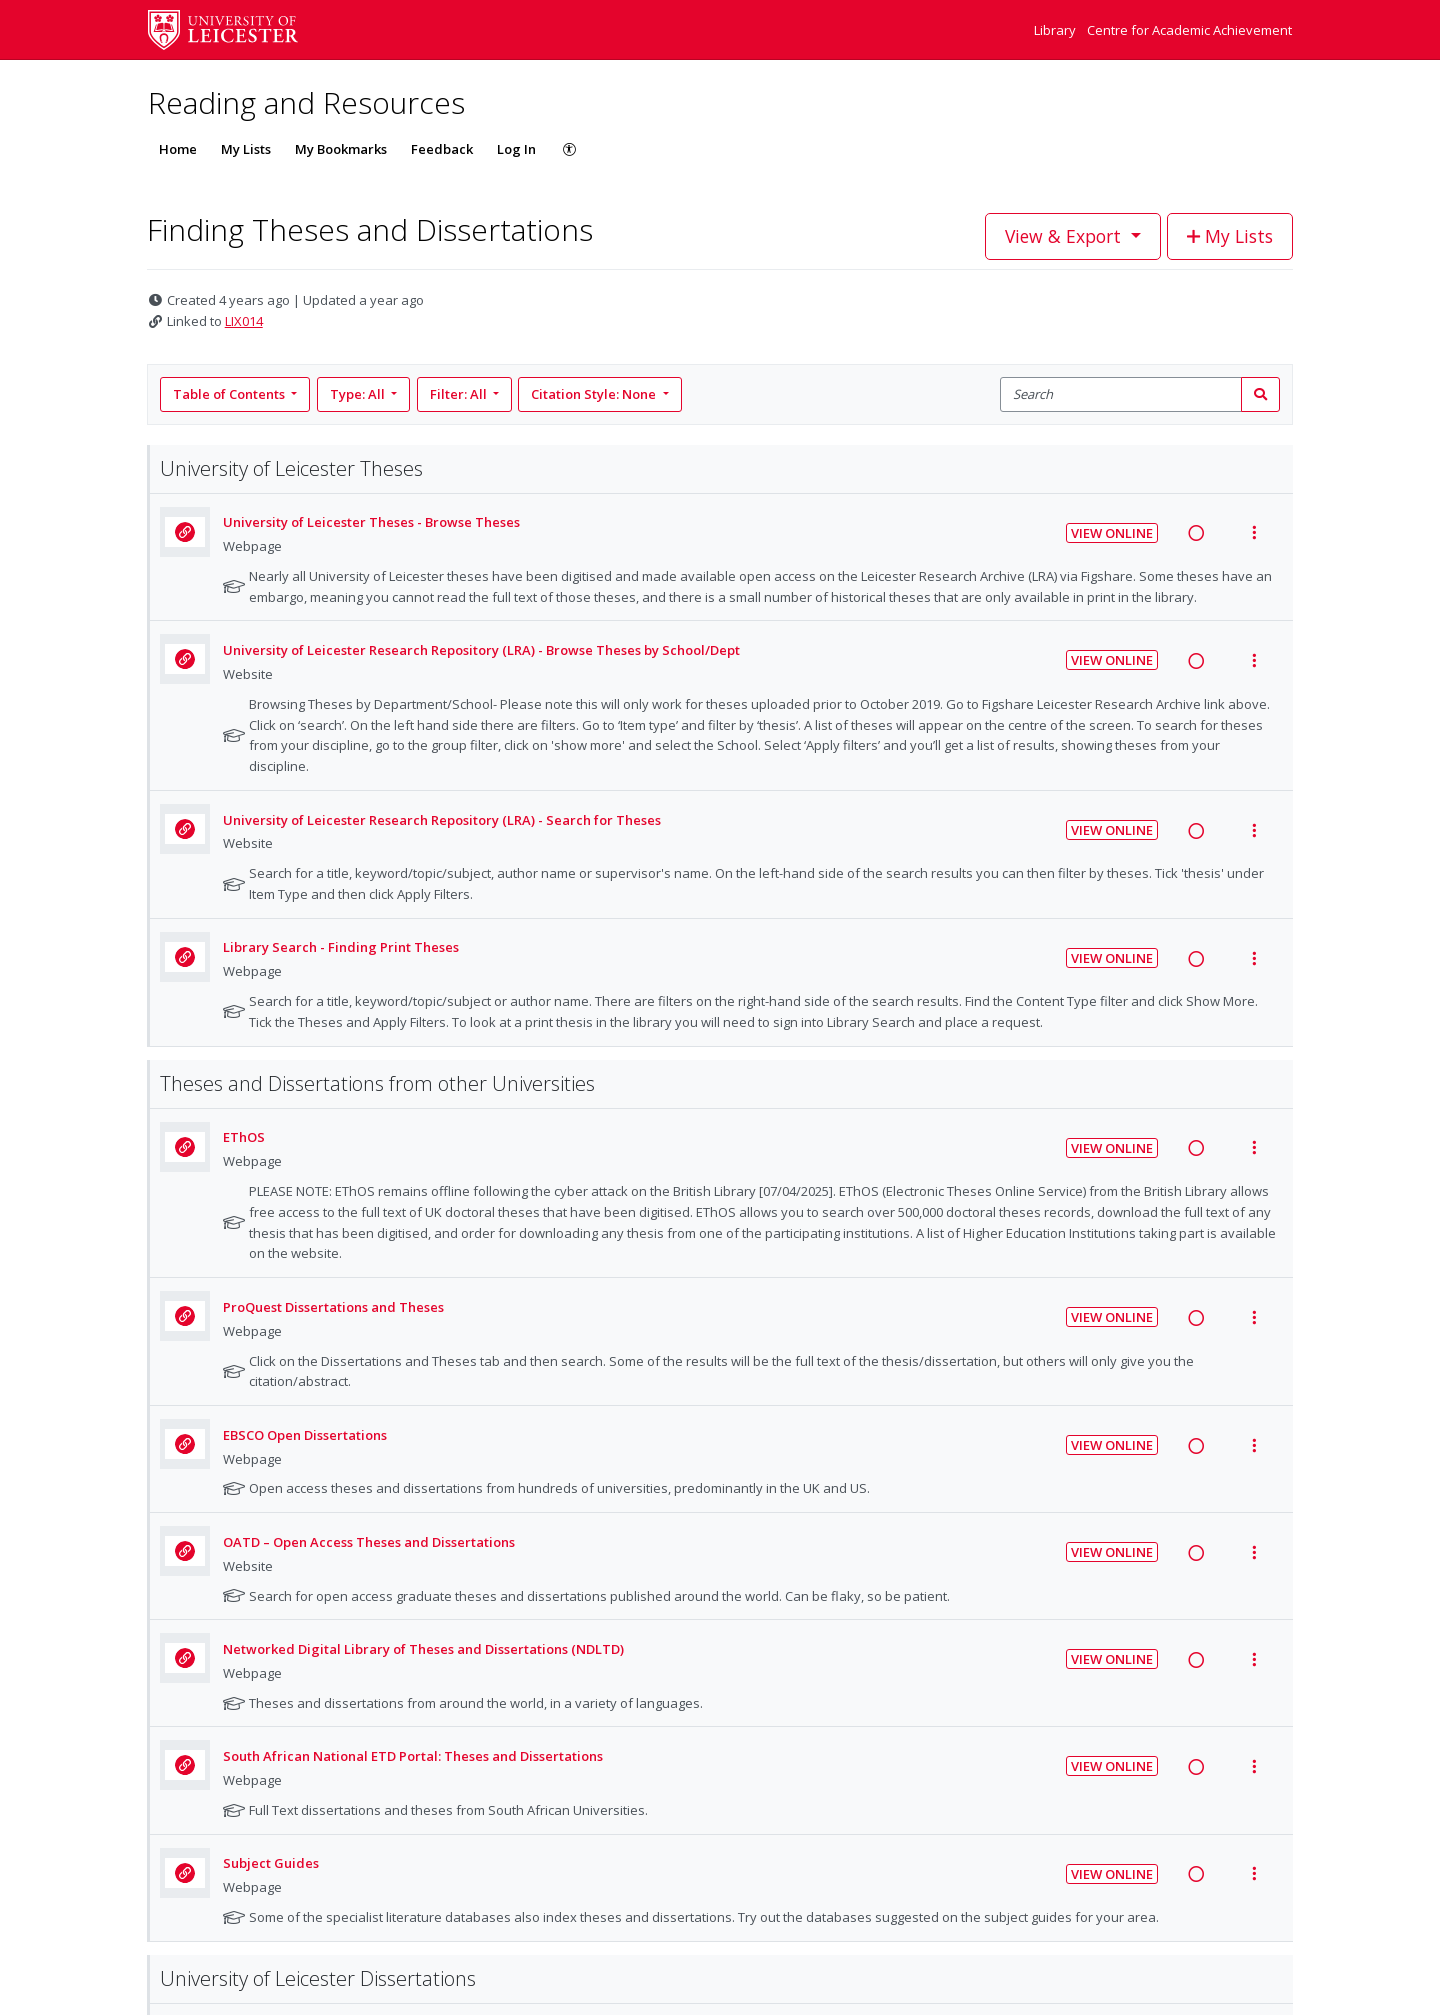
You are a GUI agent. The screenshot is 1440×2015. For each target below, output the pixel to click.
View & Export (1065, 236)
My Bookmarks (341, 149)
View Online (1112, 533)
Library (1056, 30)
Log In (516, 149)
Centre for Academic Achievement (1189, 30)
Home (178, 149)
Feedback (442, 149)
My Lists (246, 149)
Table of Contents (230, 394)
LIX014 (244, 321)
